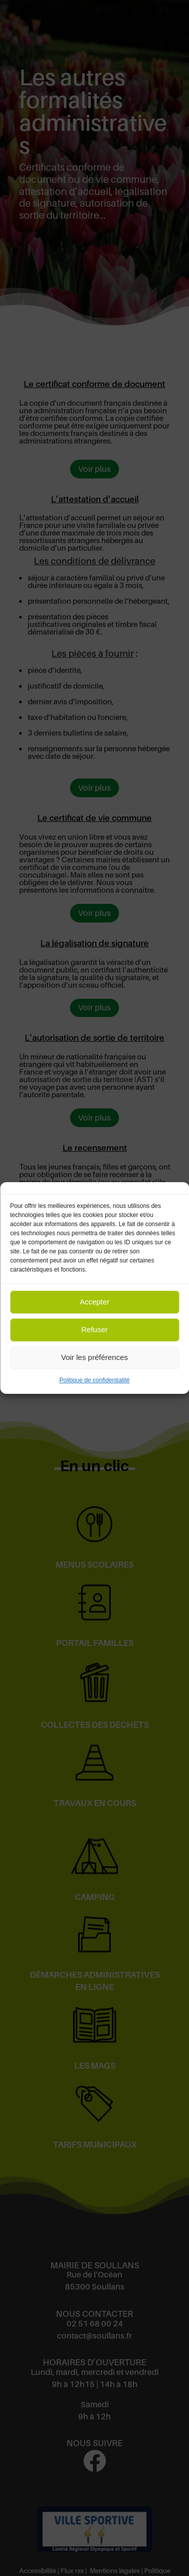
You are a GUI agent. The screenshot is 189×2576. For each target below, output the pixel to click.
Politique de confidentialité (94, 1380)
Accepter (94, 1301)
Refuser (94, 1329)
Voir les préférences (94, 1357)
